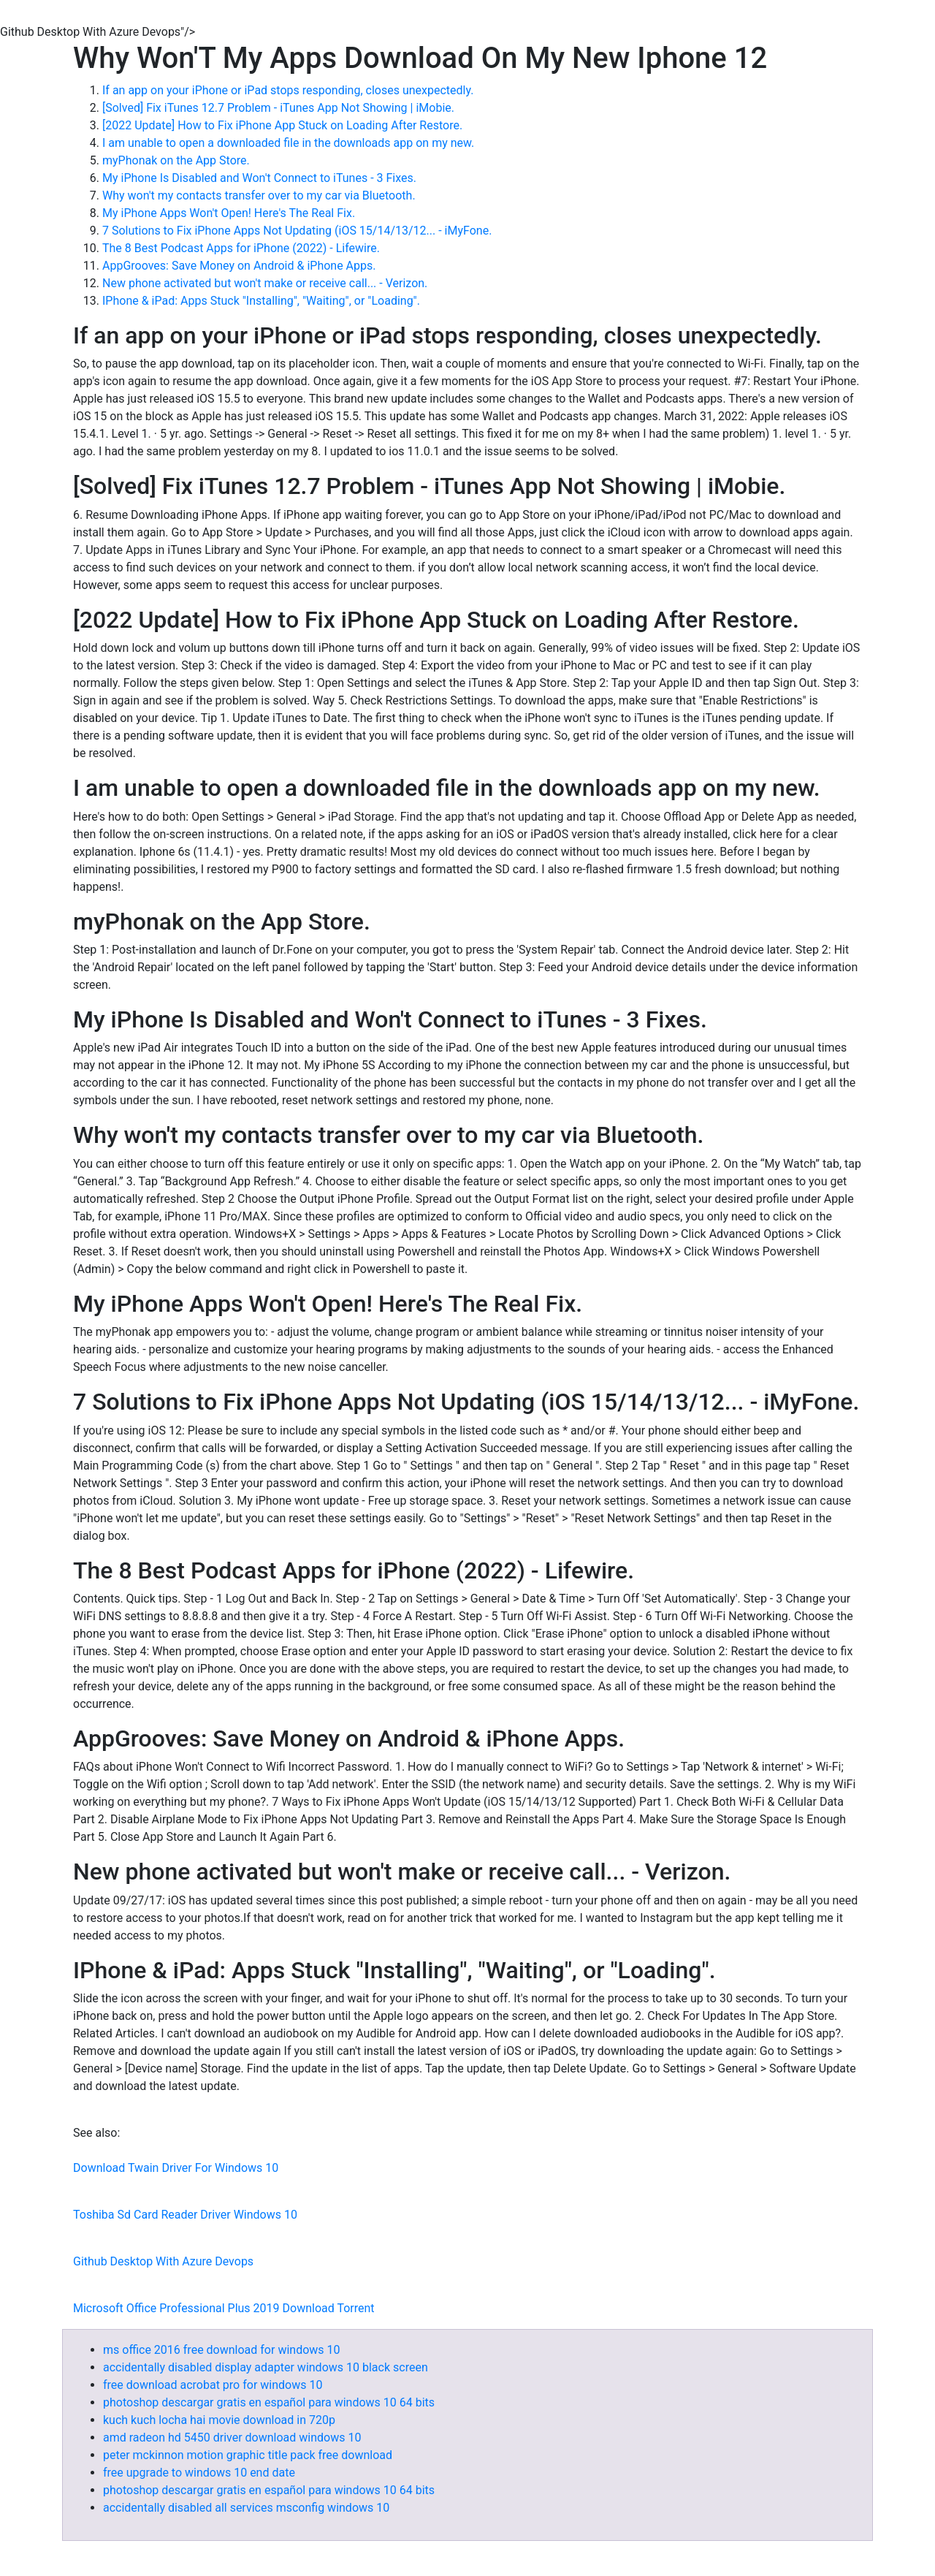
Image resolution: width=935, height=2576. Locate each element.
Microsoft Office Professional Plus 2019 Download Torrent (224, 2308)
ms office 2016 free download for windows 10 (221, 2350)
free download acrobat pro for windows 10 (212, 2385)
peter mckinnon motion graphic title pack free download (247, 2455)
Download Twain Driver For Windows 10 (175, 2168)
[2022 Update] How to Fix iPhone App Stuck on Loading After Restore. (282, 125)
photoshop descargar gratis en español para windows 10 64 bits (269, 2402)
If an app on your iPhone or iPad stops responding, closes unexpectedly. (287, 90)
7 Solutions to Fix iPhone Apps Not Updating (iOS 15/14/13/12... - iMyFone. (297, 231)
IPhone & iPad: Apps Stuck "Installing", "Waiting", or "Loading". (261, 301)
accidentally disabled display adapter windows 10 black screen (265, 2367)
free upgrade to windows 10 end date (199, 2473)
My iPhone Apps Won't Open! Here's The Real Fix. (228, 213)
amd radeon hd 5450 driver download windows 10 (232, 2437)
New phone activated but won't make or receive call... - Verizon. (264, 283)
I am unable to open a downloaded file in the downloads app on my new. (288, 143)
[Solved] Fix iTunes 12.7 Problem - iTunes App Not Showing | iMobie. (278, 108)
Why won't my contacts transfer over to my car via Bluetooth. (259, 195)
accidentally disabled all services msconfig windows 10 (246, 2508)
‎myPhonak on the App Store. (176, 160)
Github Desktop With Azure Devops (163, 2261)
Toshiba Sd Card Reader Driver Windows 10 (185, 2215)
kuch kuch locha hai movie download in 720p (219, 2420)
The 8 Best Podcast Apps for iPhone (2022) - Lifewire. (241, 248)
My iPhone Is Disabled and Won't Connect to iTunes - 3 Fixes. (259, 178)
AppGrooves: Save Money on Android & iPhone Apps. (239, 266)
